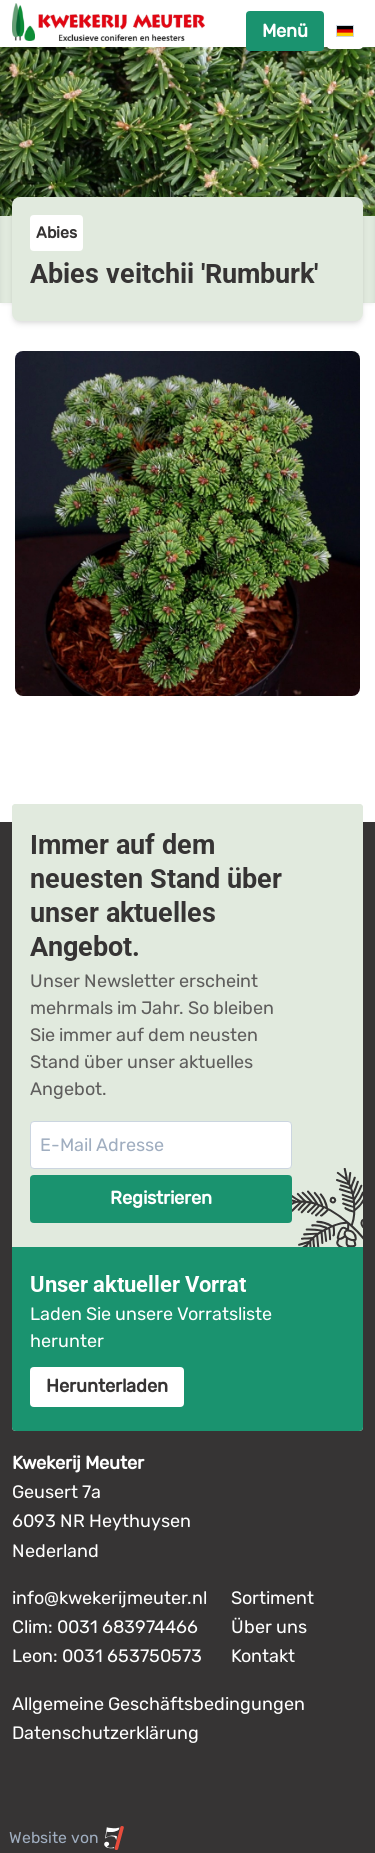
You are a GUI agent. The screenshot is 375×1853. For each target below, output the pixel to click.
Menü (285, 31)
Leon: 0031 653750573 (107, 1656)
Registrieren (161, 1198)
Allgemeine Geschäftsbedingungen (158, 1704)
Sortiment (272, 1598)
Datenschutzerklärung (105, 1733)
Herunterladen (107, 1386)
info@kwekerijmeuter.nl (109, 1598)
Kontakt (263, 1656)
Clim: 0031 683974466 (105, 1627)
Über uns (269, 1627)
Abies (56, 232)
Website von (67, 1838)
